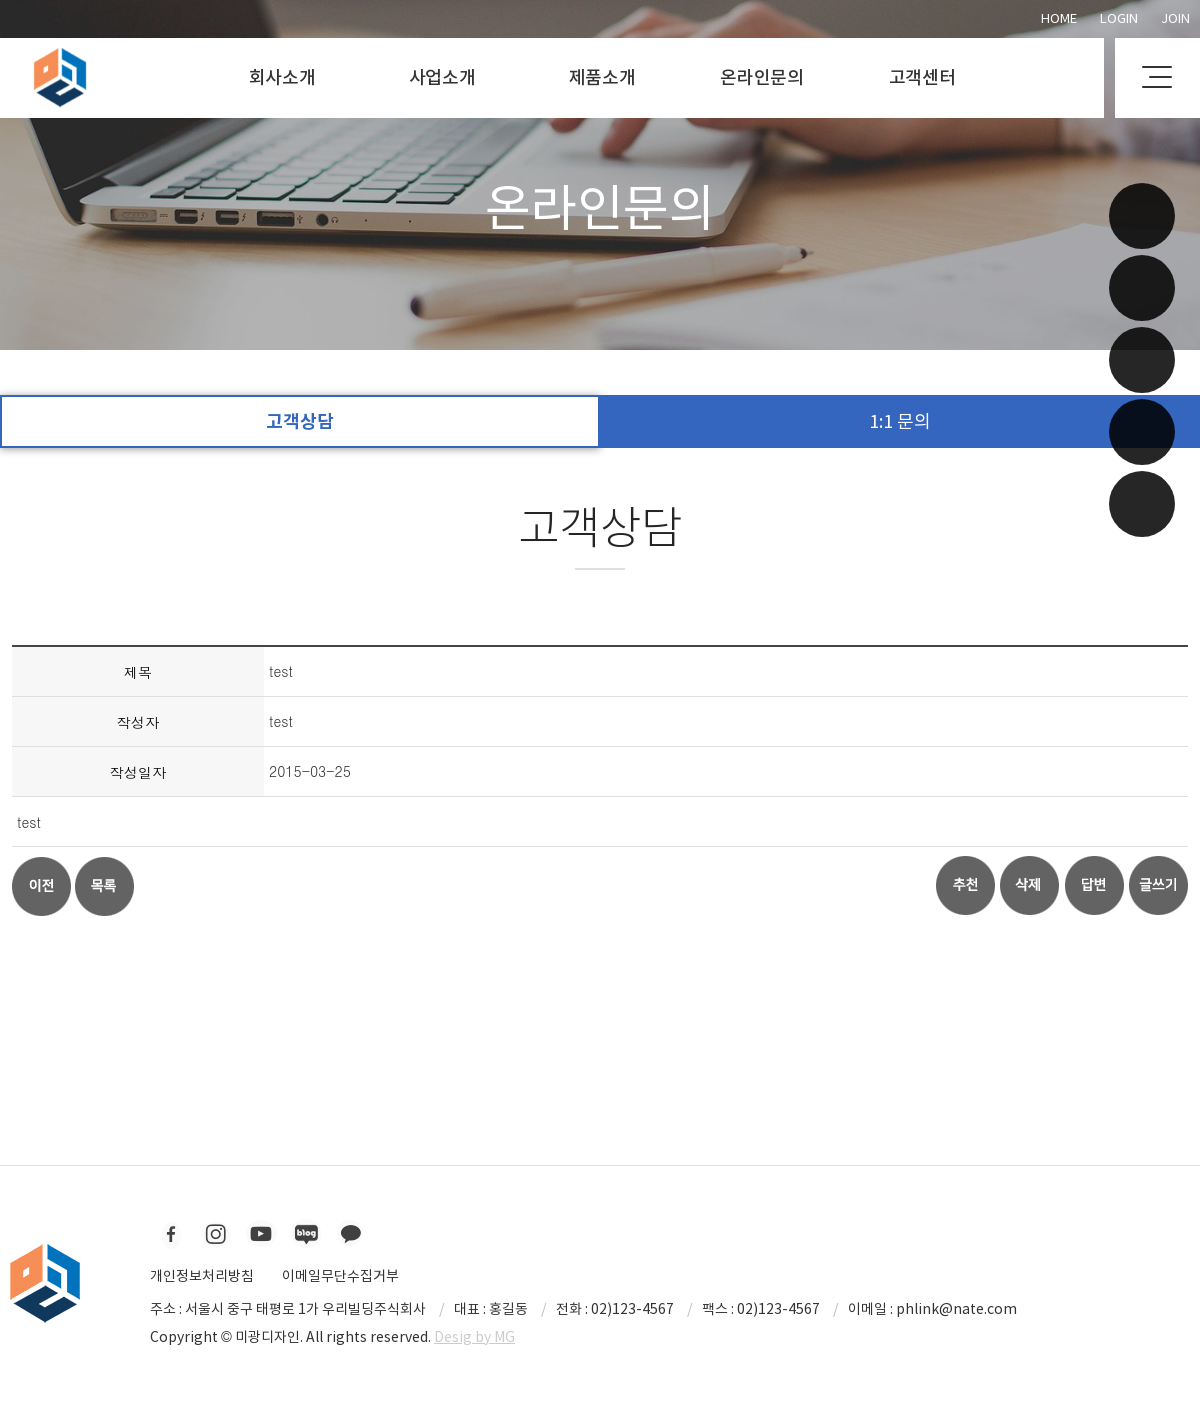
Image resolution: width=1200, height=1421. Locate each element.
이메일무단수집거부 (340, 1276)
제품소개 (602, 77)
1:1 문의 (900, 421)
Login (1119, 18)
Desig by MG (474, 1337)
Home (1059, 18)
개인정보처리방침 (202, 1276)
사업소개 (442, 77)
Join (1175, 18)
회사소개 (282, 77)
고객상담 (300, 421)
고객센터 (922, 77)
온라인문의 (762, 77)
